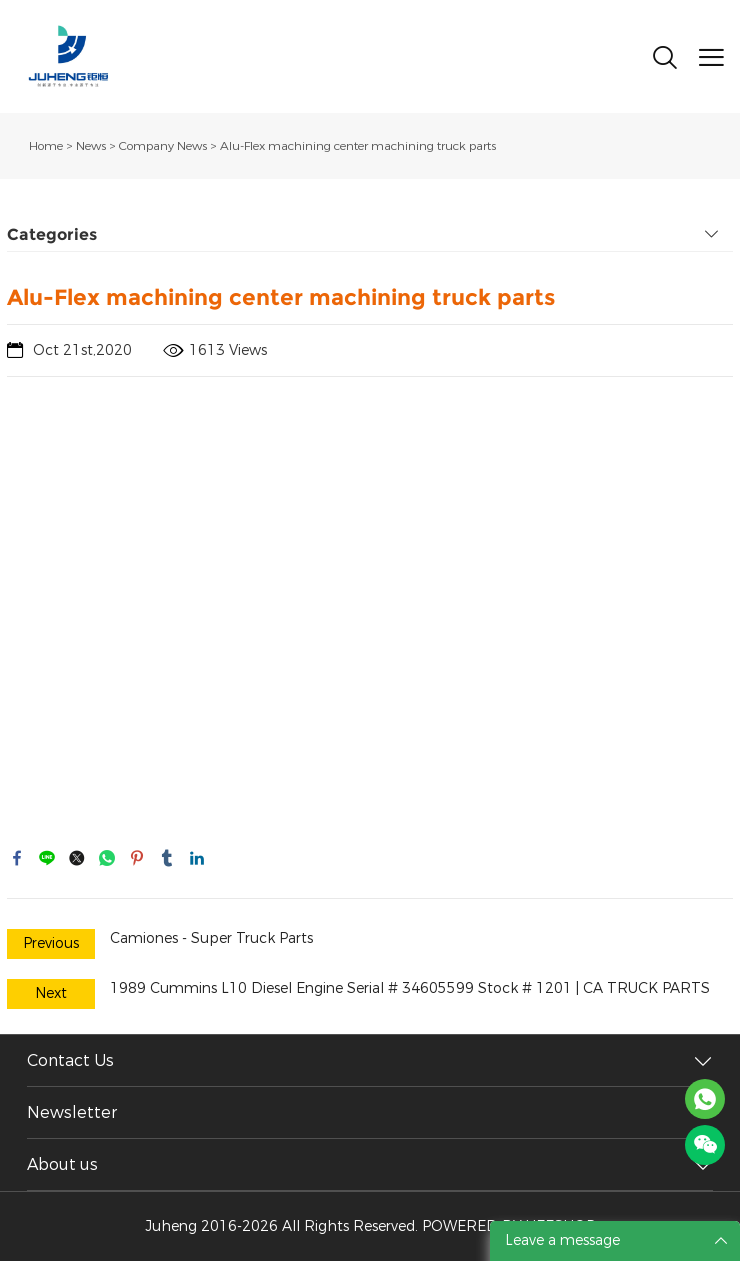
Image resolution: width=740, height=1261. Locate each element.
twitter (77, 858)
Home (46, 146)
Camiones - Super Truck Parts (211, 938)
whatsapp (107, 858)
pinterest (137, 858)
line (47, 858)
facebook (17, 858)
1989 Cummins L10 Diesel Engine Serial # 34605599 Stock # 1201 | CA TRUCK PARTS (410, 988)
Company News (163, 146)
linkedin (197, 858)
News (91, 146)
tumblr (167, 858)
